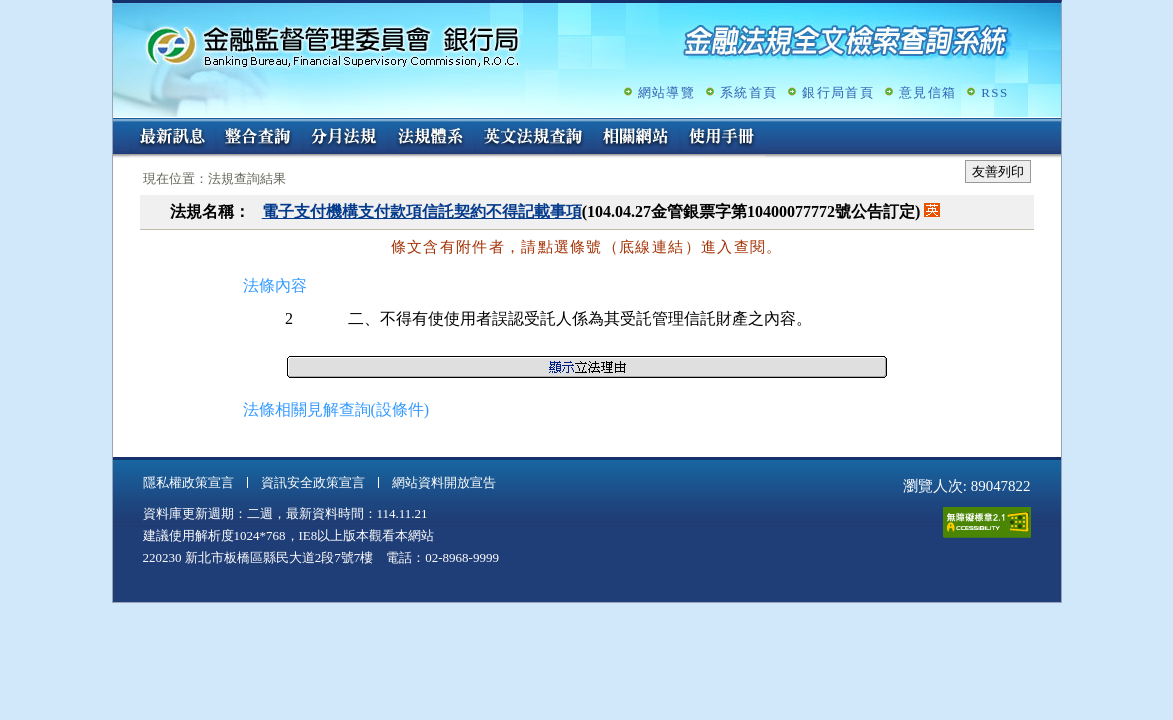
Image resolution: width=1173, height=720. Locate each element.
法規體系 (430, 138)
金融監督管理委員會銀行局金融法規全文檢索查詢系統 (333, 45)
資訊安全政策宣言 (313, 482)
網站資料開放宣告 (444, 482)
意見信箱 (927, 92)
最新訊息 (172, 138)
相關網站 (636, 138)
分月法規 (344, 138)
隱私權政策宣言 (188, 482)
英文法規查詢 (533, 138)
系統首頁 (748, 92)
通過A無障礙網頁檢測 (987, 522)
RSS (994, 92)
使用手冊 (722, 138)
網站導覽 (666, 92)
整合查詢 (258, 138)
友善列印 (998, 171)
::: (119, 126)
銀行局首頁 (838, 92)
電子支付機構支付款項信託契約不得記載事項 (422, 211)
